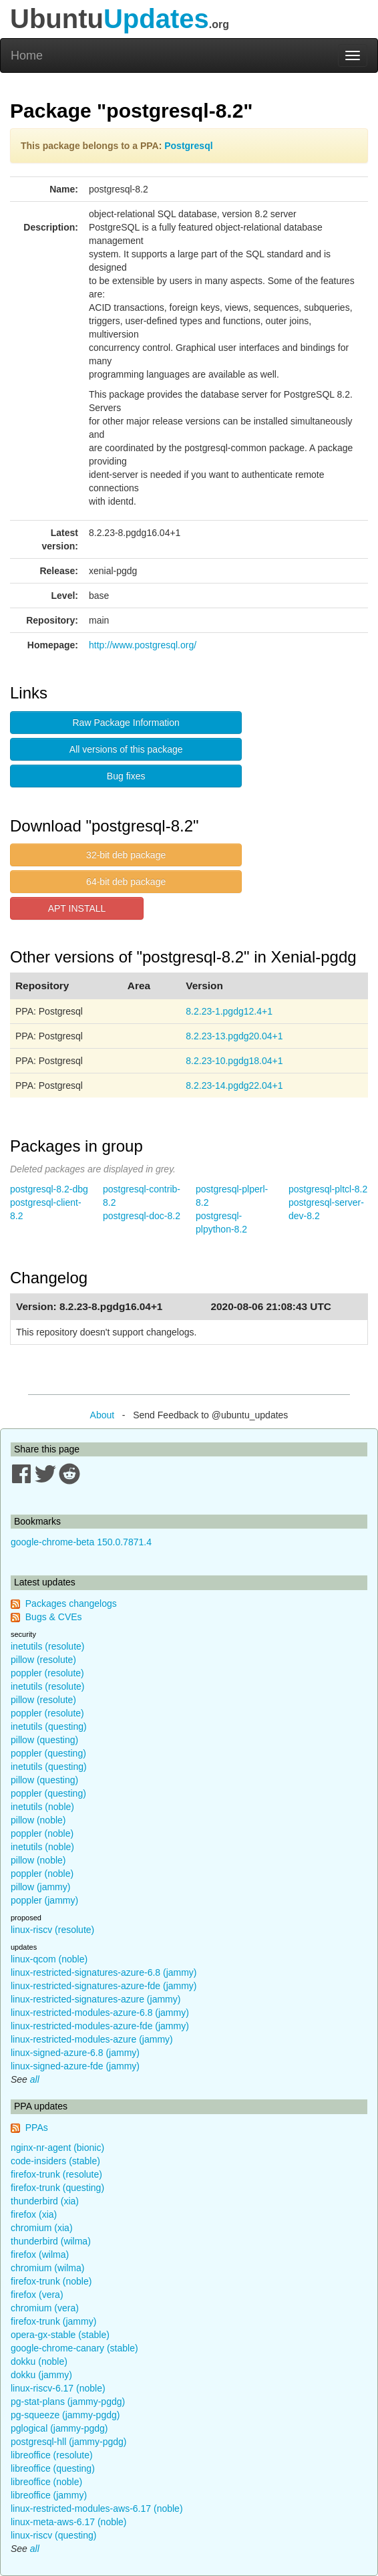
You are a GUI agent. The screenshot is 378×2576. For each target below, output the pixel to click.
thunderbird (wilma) (51, 2241)
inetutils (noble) (42, 1806)
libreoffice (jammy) (49, 2495)
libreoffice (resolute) (52, 2455)
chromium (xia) (42, 2227)
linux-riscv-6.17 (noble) (58, 2388)
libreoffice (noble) (46, 2481)
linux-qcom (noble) (49, 1959)
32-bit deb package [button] (126, 855)
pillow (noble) (38, 1820)
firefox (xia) (34, 2214)
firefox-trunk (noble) (51, 2281)
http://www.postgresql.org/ (142, 645)
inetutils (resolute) (48, 1646)
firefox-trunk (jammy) (53, 2321)
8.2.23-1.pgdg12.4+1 (229, 1011)
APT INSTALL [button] (77, 908)
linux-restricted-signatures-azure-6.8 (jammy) (104, 1972)
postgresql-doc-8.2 (141, 1215)
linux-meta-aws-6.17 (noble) (69, 2522)
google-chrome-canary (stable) (74, 2348)
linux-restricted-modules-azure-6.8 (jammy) (100, 2012)
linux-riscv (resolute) (52, 1929)
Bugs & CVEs (53, 1617)
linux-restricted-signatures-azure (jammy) (95, 1999)
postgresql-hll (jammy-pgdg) (69, 2441)
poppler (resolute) (47, 1673)
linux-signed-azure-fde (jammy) (75, 2066)
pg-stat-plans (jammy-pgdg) (68, 2401)
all (34, 2079)
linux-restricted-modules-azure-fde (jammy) (100, 2026)
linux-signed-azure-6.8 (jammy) (75, 2052)
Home (27, 55)
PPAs (36, 2127)
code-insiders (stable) (55, 2161)
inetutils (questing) (49, 1726)
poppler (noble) (42, 1833)
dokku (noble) (39, 2361)
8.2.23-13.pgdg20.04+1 (234, 1036)
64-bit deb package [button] (126, 881)
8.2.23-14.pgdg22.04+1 (234, 1085)
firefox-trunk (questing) (57, 2187)
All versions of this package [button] (126, 749)
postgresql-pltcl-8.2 (328, 1189)
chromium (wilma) (47, 2268)
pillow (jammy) (40, 1887)
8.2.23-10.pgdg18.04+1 (234, 1060)
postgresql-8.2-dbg (49, 1189)
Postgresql (188, 145)
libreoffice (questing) (53, 2468)
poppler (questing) (48, 1753)
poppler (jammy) (44, 1900)
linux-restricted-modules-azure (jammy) (92, 2039)
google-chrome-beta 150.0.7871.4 (81, 1542)
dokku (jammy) (41, 2374)
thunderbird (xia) (45, 2201)
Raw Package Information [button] (126, 722)
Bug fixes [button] (126, 776)
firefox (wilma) (40, 2254)
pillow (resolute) (43, 1659)
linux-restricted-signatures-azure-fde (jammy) (104, 1985)
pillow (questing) (44, 1739)
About (102, 1415)
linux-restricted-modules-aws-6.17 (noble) (97, 2508)
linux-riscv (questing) (53, 2535)
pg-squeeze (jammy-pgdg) (65, 2415)
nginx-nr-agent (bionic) (57, 2147)
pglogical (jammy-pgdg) (59, 2428)
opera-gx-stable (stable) (60, 2334)
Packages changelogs (71, 1603)
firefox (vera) (37, 2294)
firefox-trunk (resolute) (56, 2174)
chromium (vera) (45, 2308)
